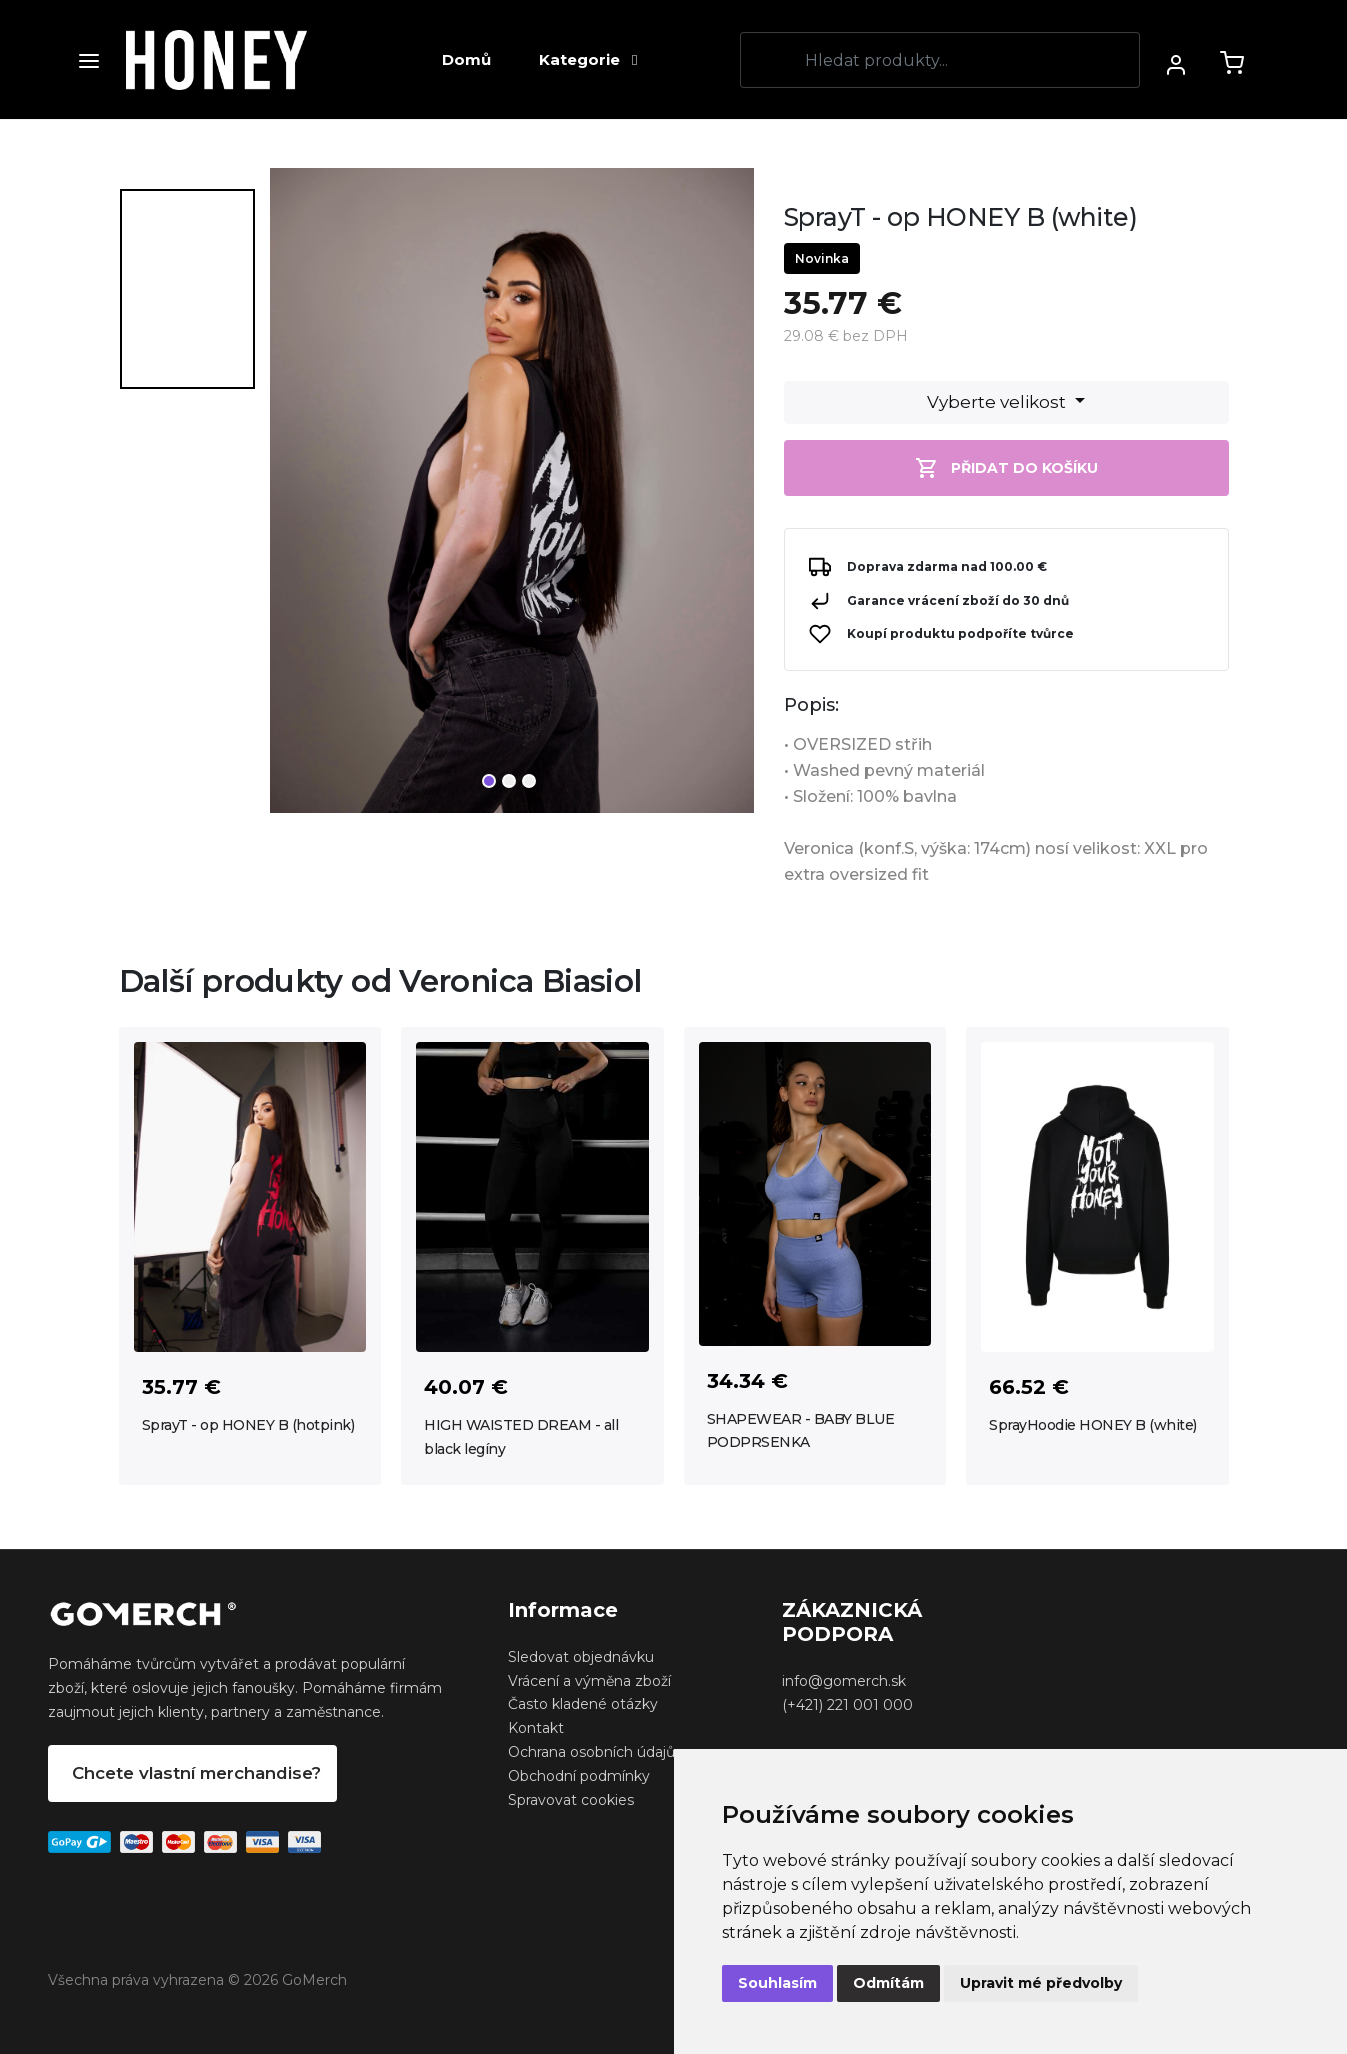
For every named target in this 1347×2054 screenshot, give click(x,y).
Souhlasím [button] (777, 1983)
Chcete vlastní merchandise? (196, 1773)
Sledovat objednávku (581, 1657)
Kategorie (588, 59)
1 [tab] (489, 781)
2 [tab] (509, 781)
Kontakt (536, 1728)
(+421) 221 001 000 (847, 1705)
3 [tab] (529, 781)
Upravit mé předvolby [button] (1041, 1983)
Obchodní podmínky (579, 1776)
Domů (466, 59)
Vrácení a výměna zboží (589, 1681)
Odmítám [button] (888, 1983)
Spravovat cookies (571, 1800)
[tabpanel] (512, 498)
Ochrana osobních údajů (591, 1752)
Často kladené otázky (583, 1704)
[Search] (940, 60)
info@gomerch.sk (844, 1681)
